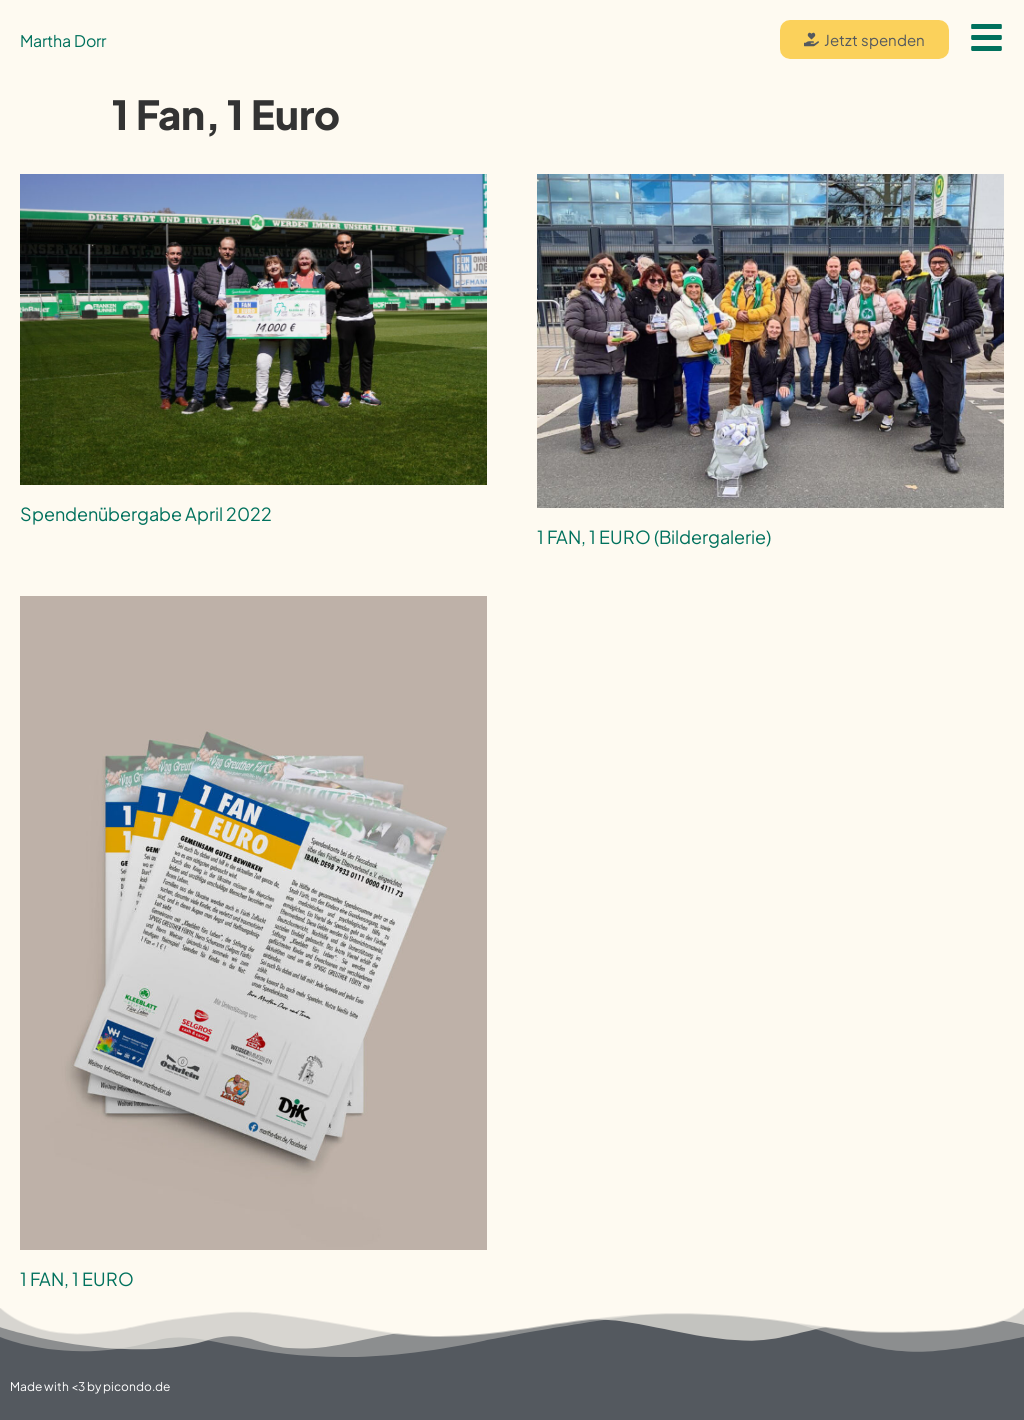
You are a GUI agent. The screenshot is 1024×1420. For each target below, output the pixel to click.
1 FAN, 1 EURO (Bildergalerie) (654, 536)
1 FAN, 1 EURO (77, 1278)
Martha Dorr (63, 40)
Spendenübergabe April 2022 (146, 513)
